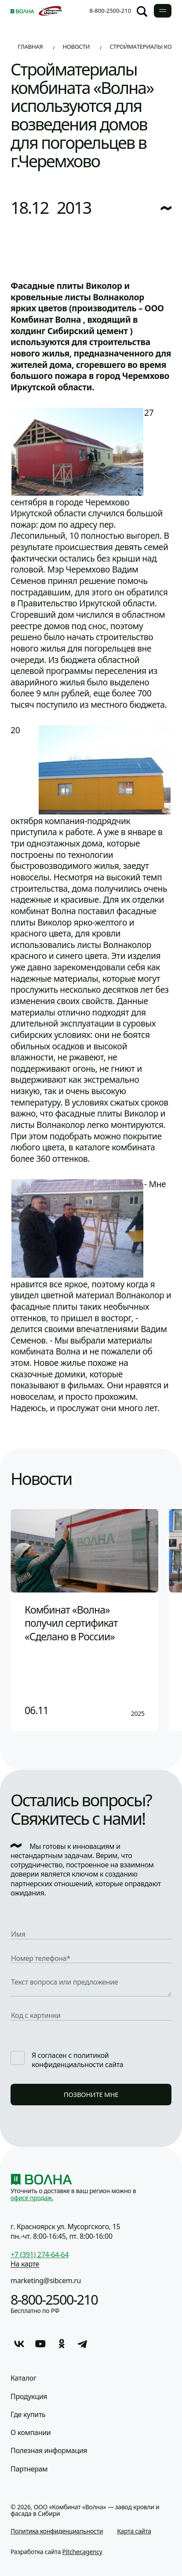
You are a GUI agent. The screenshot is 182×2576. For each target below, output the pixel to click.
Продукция (29, 2396)
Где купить (28, 2414)
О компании (31, 2432)
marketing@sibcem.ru (46, 2280)
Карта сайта (134, 2531)
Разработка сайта (56, 2551)
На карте (25, 2264)
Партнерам (29, 2469)
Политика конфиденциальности (57, 2531)
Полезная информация (49, 2450)
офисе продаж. (32, 2198)
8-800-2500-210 (110, 10)
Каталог (23, 2378)
